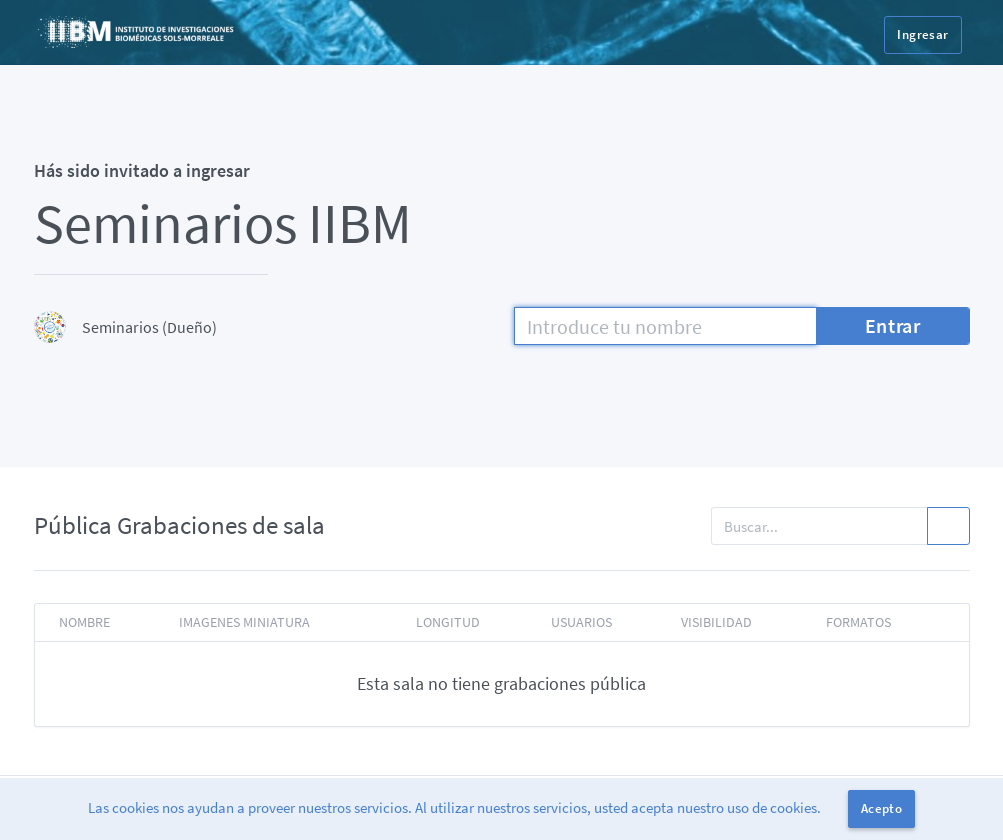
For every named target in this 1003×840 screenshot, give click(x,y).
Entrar (893, 325)
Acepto (881, 808)
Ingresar (922, 34)
